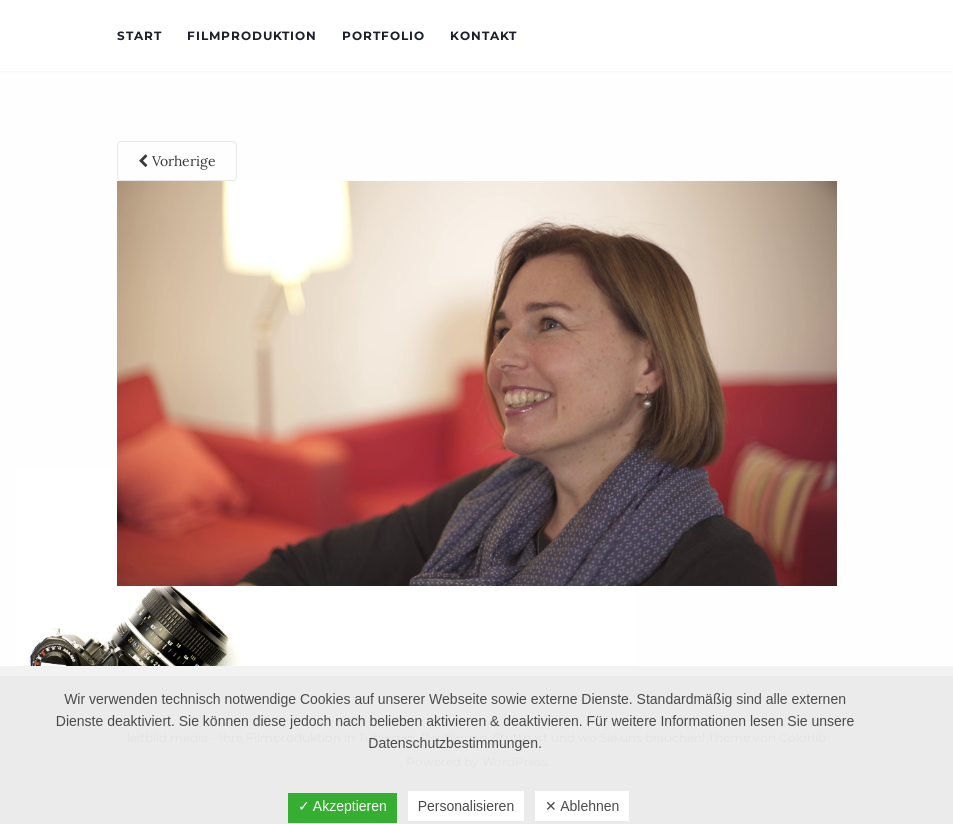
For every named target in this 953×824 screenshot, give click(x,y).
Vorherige (177, 161)
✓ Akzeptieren (342, 806)
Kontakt (483, 35)
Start (139, 35)
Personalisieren (466, 806)
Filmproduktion (252, 35)
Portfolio (383, 35)
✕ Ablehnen (582, 806)
